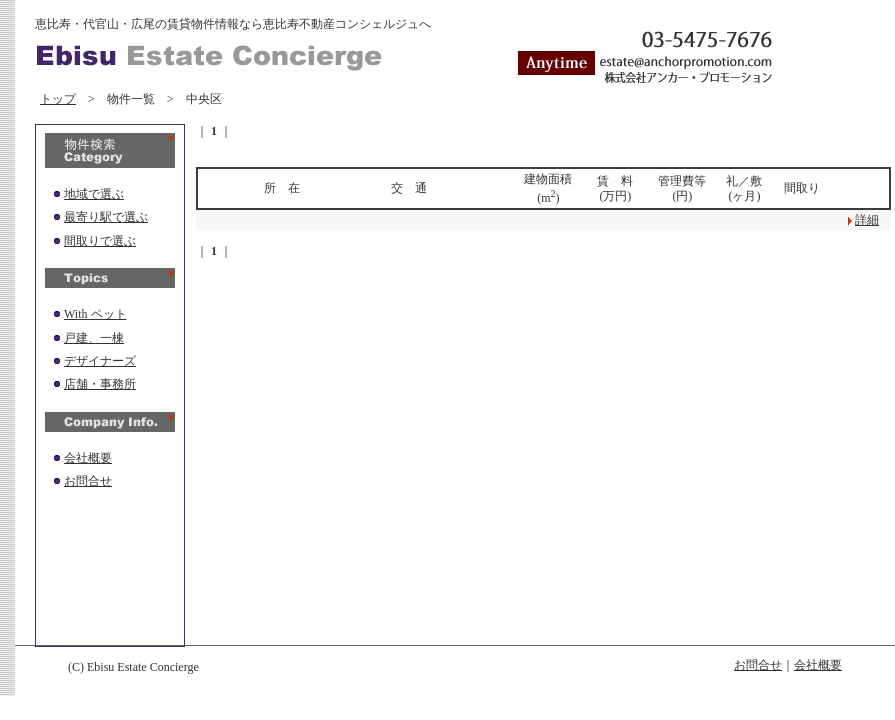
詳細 (867, 220)
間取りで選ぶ (100, 241)
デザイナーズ (100, 361)
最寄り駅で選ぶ (106, 217)
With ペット (95, 314)
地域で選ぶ (94, 194)
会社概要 (88, 458)
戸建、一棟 (94, 338)
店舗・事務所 (100, 384)
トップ (58, 99)
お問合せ (88, 481)
